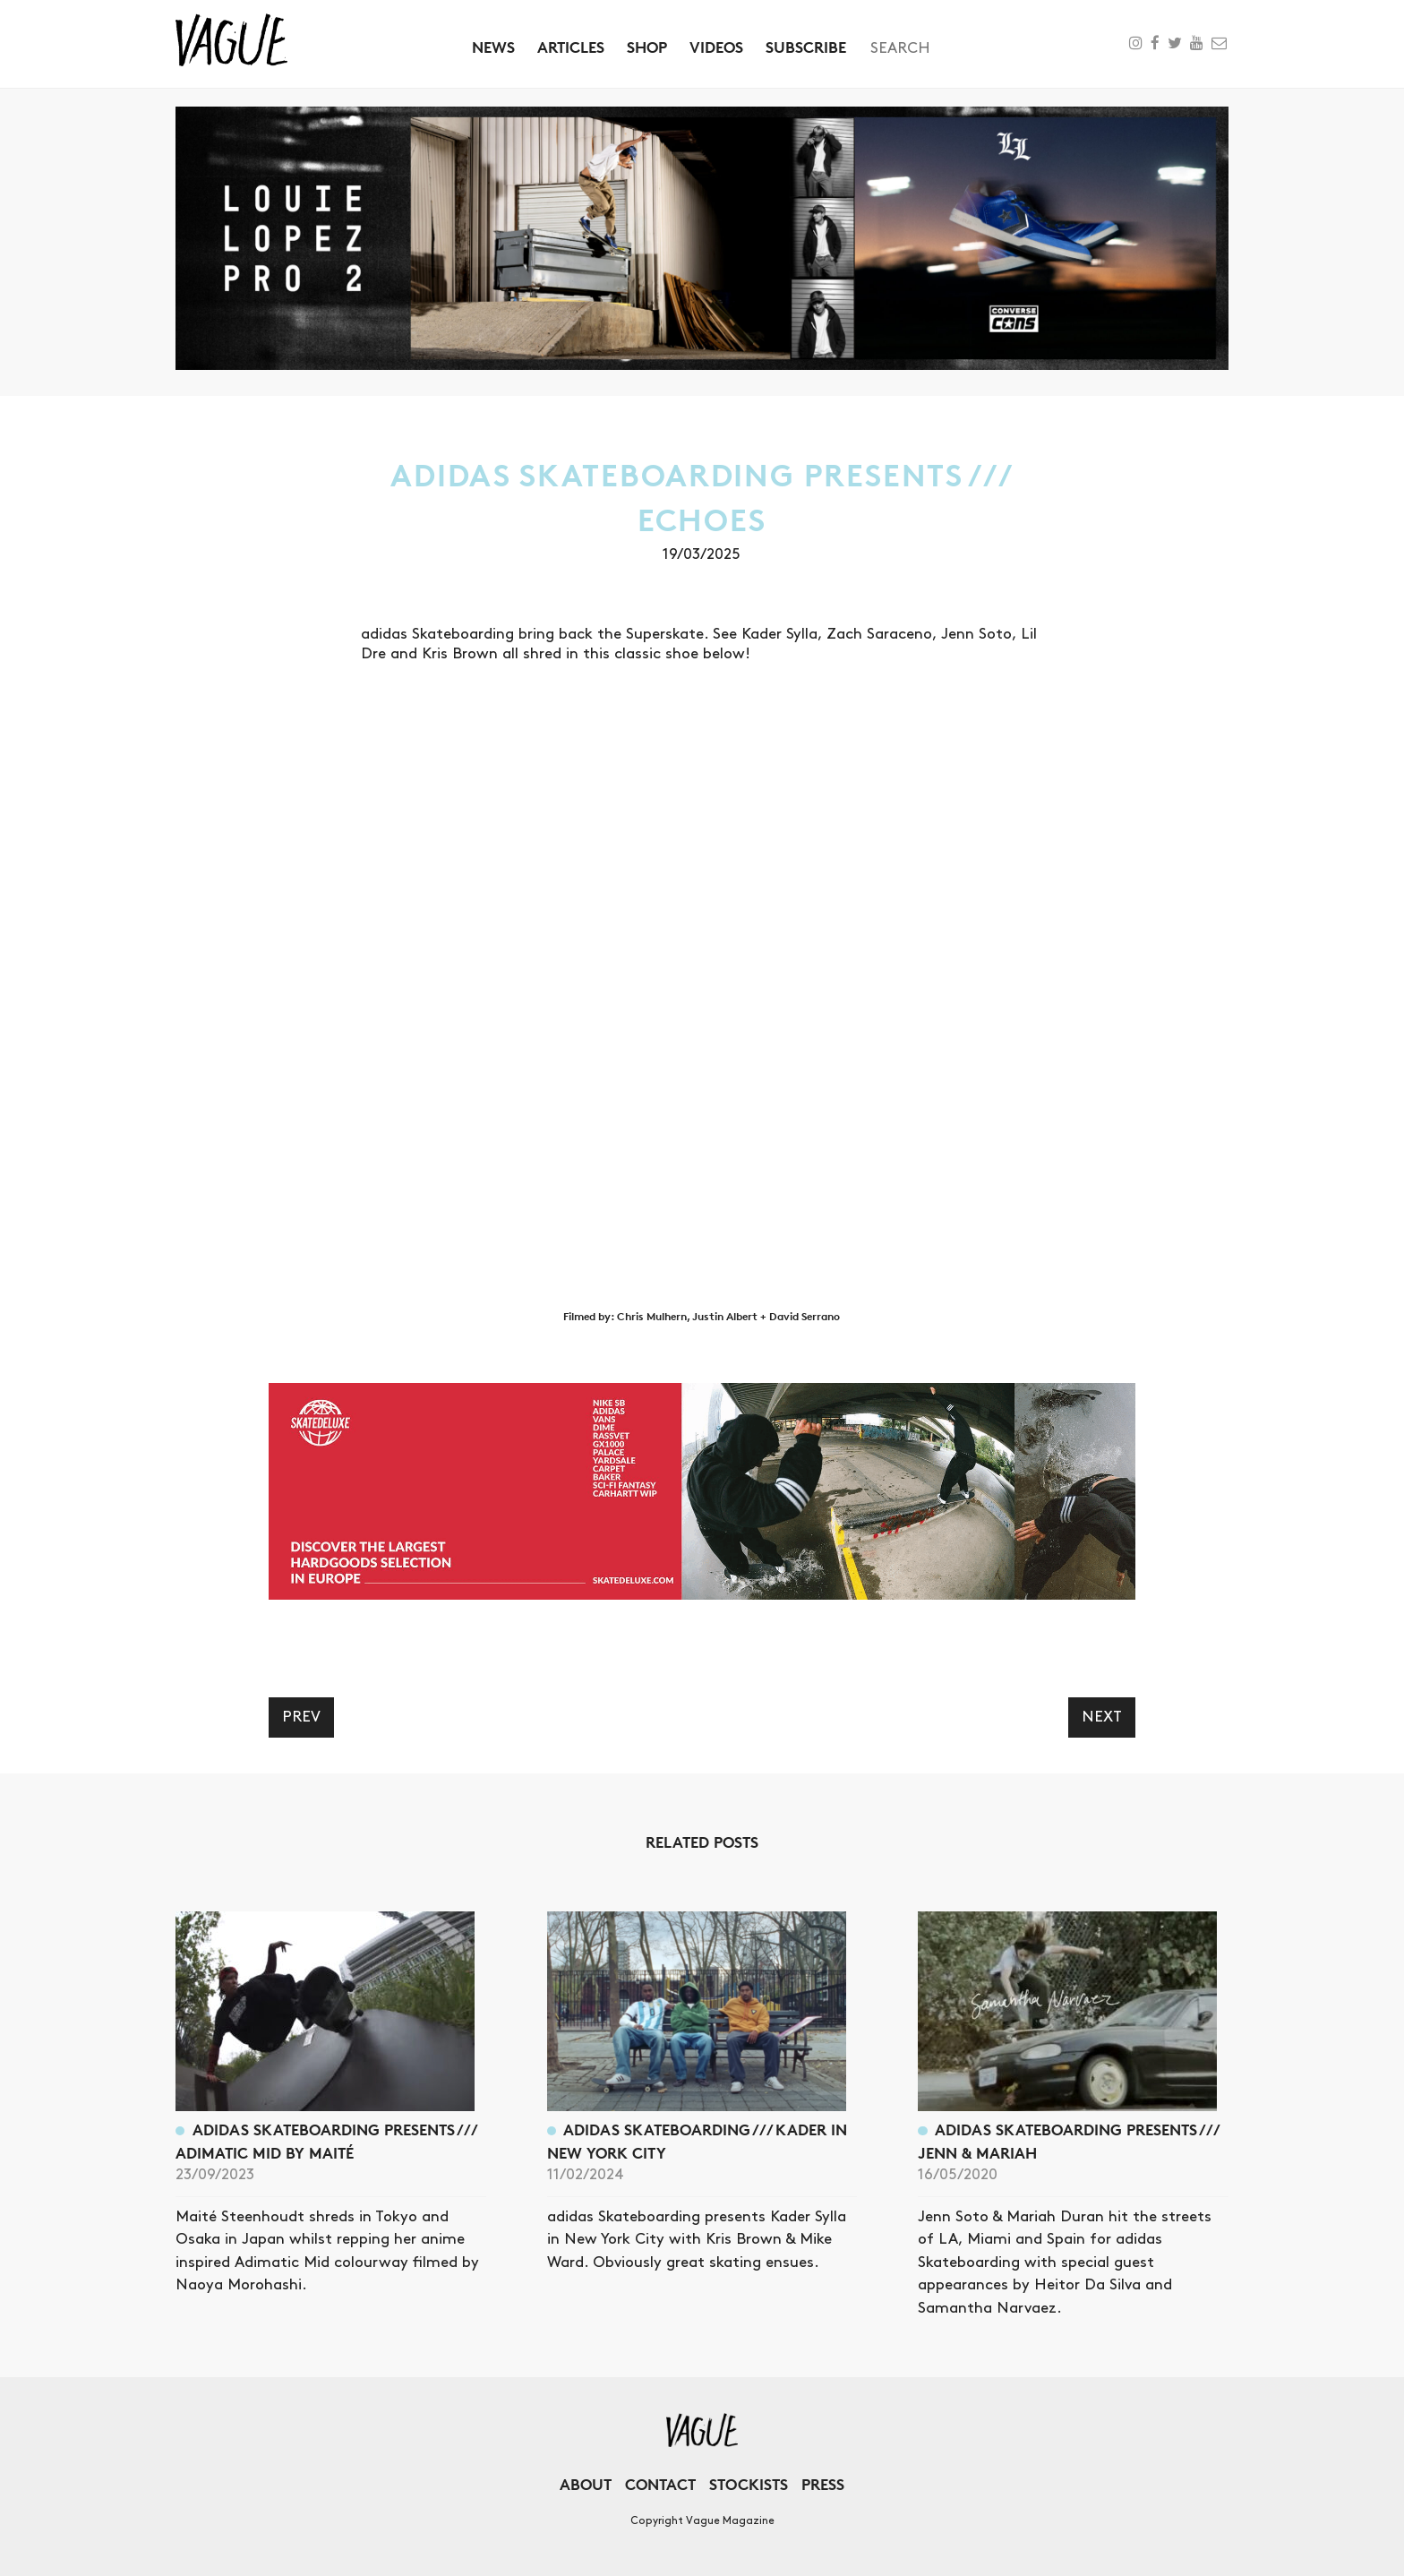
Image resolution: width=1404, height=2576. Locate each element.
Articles (570, 47)
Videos (716, 47)
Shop (647, 47)
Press (822, 2484)
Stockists (748, 2484)
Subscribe (806, 47)
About (586, 2484)
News (493, 47)
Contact (660, 2484)
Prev (301, 1717)
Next (1102, 1717)
